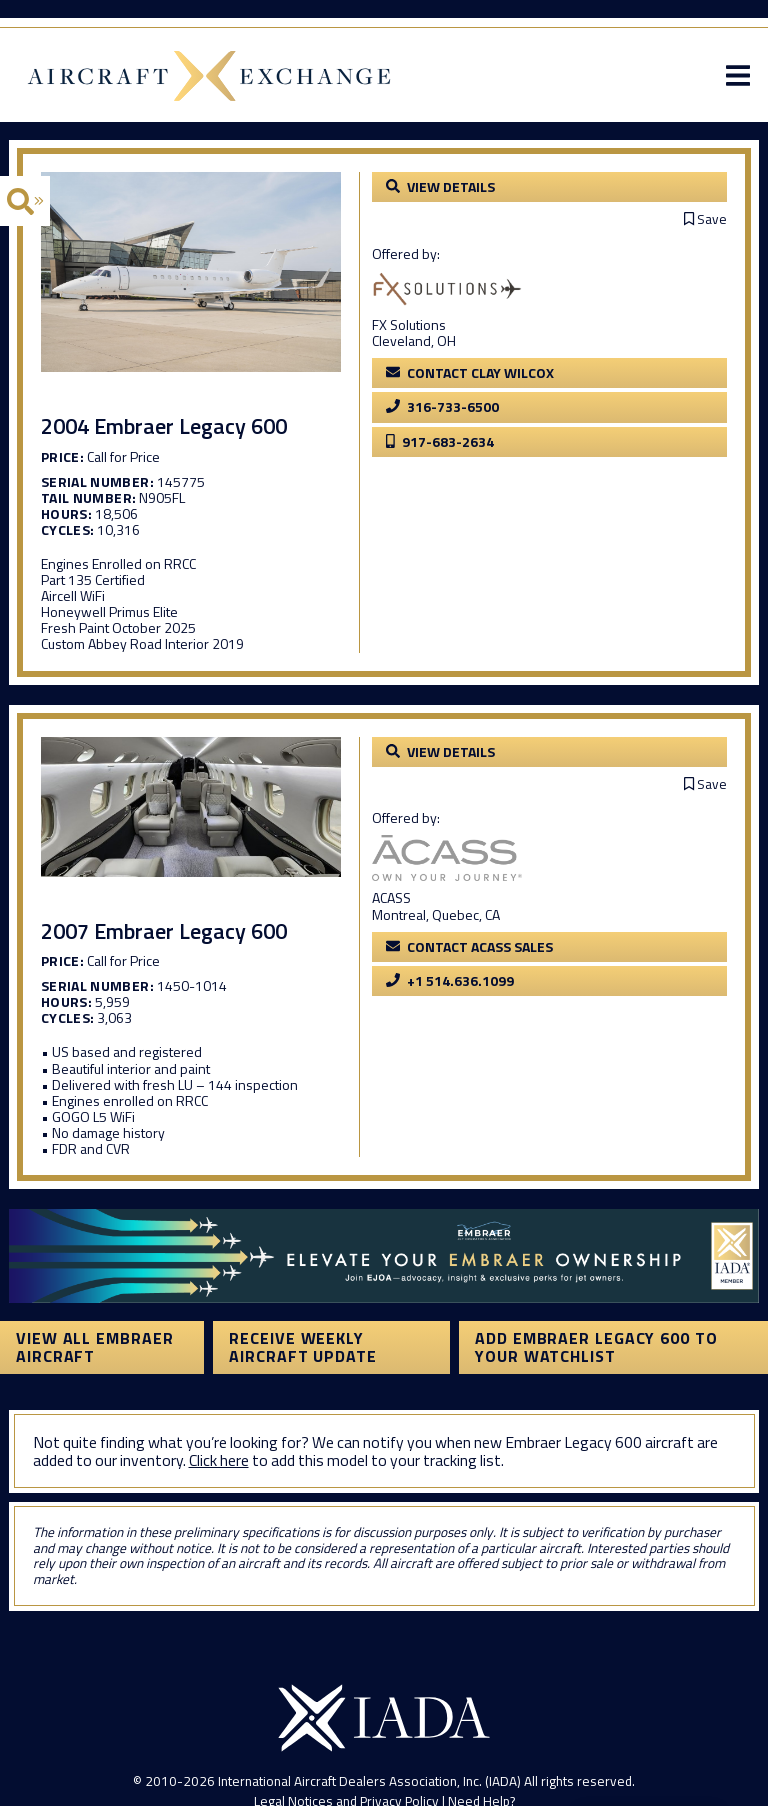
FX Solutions (409, 324)
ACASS (391, 897)
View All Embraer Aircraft (94, 1347)
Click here (219, 1460)
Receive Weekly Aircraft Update (303, 1347)
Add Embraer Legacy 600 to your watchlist (596, 1347)
